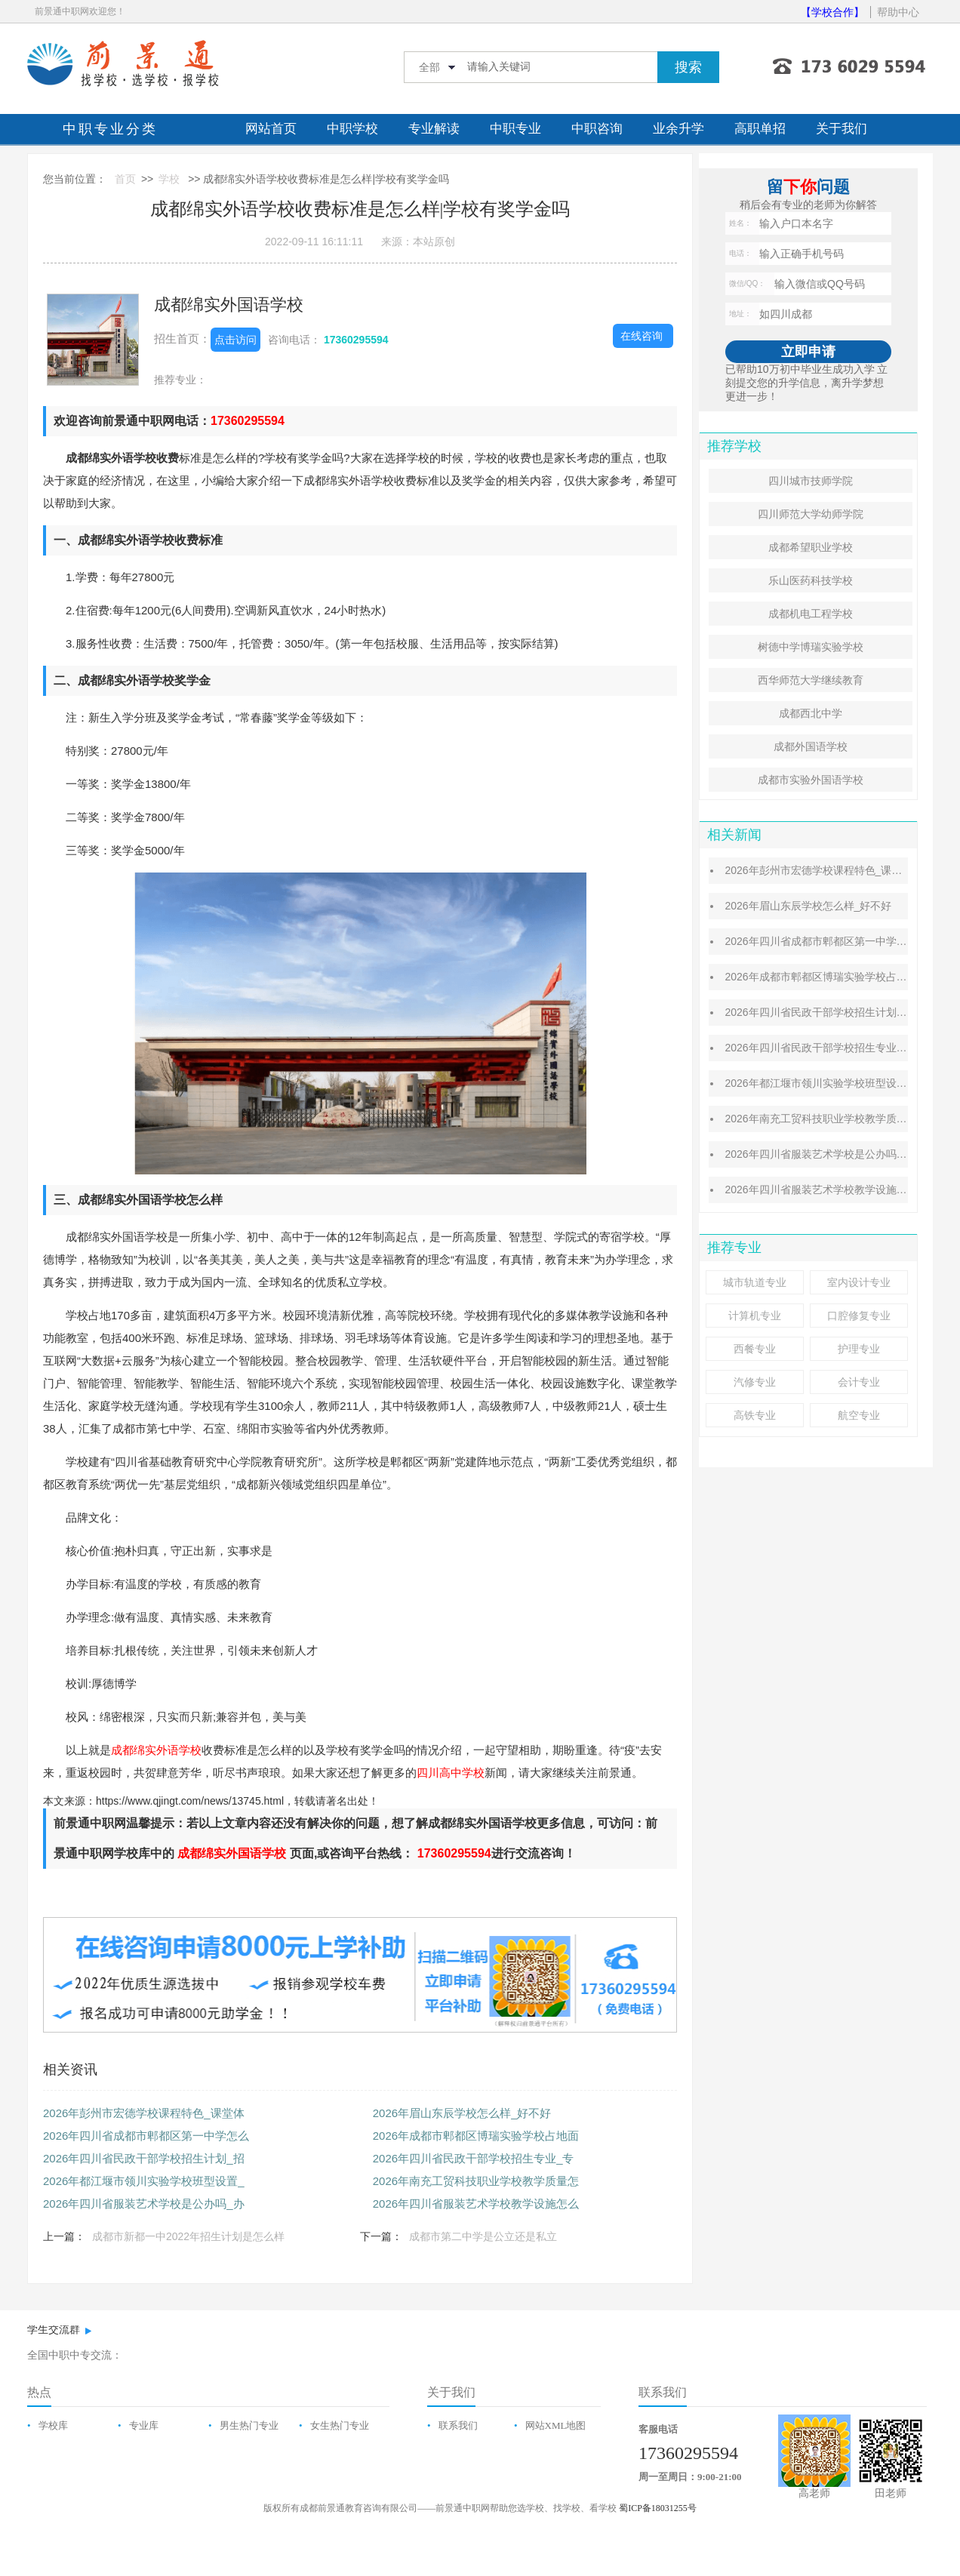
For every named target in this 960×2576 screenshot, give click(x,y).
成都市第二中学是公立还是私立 (483, 2236)
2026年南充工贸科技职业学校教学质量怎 (476, 2180)
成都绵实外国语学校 (228, 304)
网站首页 (271, 129)
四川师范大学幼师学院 (810, 514)
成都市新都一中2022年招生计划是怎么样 (188, 2236)
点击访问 (235, 340)
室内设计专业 (859, 1282)
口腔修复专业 (859, 1316)
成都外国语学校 (811, 746)
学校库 (53, 2425)
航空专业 (859, 1415)
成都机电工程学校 (810, 614)
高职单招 (760, 129)
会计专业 (859, 1382)
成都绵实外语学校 (156, 1749)
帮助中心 (898, 12)
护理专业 (859, 1349)
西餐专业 (755, 1349)
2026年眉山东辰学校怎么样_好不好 (462, 2113)
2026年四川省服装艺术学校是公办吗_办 (144, 2203)
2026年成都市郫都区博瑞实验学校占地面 (476, 2135)
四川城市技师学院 (810, 481)
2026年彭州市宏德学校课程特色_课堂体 (144, 2113)
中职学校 (352, 129)
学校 (169, 179)
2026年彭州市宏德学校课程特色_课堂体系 (824, 870)
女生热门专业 (339, 2425)
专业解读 (434, 129)
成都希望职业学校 (810, 547)
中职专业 (515, 129)
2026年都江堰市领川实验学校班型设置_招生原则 (840, 1083)
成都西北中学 (810, 713)
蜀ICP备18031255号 (658, 2508)
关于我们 (841, 129)
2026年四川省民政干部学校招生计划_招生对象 (834, 1012)
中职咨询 (597, 129)
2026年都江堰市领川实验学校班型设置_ (144, 2180)
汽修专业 (755, 1382)
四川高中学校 (451, 1772)
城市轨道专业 (754, 1282)
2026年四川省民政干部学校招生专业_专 (473, 2158)
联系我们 (458, 2425)
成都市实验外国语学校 (810, 780)
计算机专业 (754, 1316)
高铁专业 (755, 1415)
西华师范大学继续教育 (810, 680)
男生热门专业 (249, 2425)
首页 (125, 179)
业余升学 (678, 129)
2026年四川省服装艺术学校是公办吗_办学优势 (834, 1154)
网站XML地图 (555, 2425)
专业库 (143, 2425)
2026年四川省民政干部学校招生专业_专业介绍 (834, 1048)
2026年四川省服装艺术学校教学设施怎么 (476, 2203)
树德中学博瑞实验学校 (810, 647)
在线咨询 (641, 336)
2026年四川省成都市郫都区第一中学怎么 (146, 2135)
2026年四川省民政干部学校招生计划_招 (144, 2158)
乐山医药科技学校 (810, 580)
